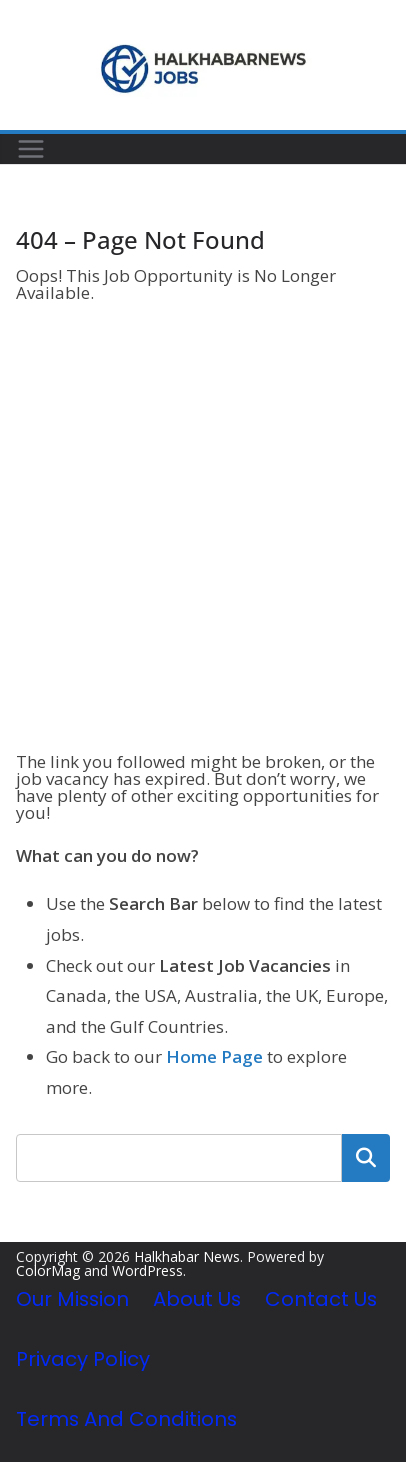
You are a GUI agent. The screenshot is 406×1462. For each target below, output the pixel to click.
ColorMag (48, 1270)
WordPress (147, 1270)
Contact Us (321, 1299)
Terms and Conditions (126, 1419)
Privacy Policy (83, 1359)
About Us (197, 1299)
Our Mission (72, 1299)
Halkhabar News (187, 1256)
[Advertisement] (203, 529)
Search (366, 1158)
